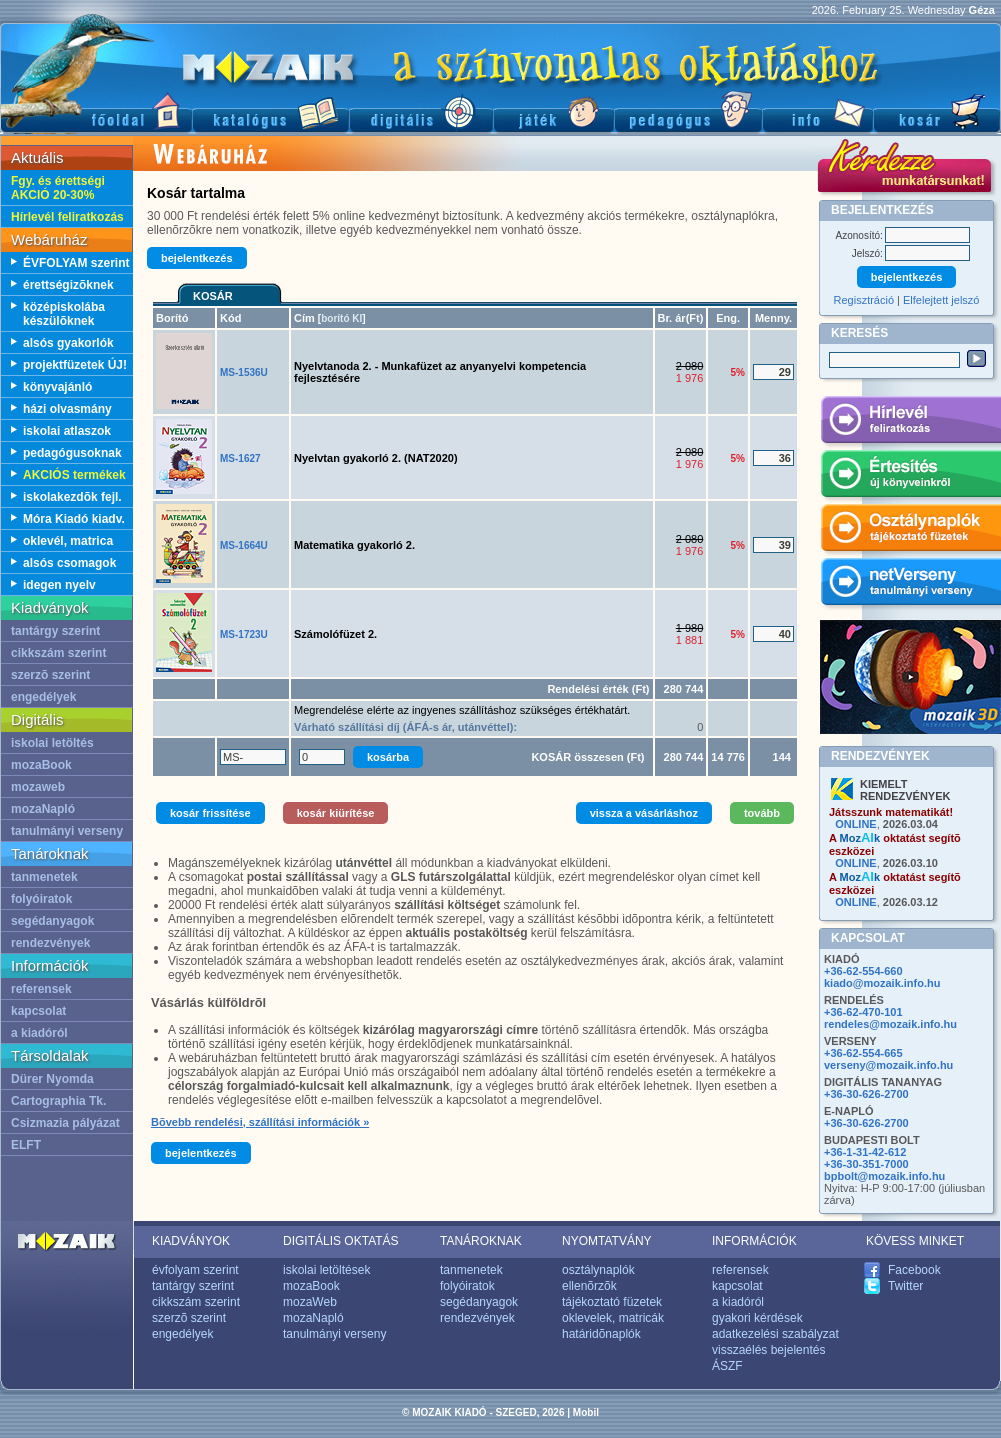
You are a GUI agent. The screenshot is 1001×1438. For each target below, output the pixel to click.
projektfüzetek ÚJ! (75, 365)
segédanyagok (52, 921)
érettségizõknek (68, 285)
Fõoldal (96, 110)
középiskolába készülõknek (64, 314)
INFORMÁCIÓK (754, 1241)
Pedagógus (688, 110)
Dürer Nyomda (52, 1079)
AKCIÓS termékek (74, 475)
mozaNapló (43, 809)
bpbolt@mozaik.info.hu (884, 1176)
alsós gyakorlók (68, 343)
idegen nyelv (59, 585)
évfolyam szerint (195, 1270)
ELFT (26, 1145)
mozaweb (38, 787)
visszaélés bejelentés (768, 1350)
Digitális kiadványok (421, 110)
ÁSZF (727, 1366)
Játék (553, 110)
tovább (762, 813)
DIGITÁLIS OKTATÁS (341, 1241)
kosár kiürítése (336, 813)
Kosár (937, 110)
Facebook (914, 1270)
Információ (817, 110)
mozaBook (41, 765)
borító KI (341, 318)
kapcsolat (38, 1011)
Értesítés (910, 477)
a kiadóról (39, 1033)
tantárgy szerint (55, 631)
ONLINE (856, 824)
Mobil (586, 1412)
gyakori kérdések (757, 1318)
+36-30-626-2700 (866, 1094)
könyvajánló (57, 387)
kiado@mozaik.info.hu (882, 983)
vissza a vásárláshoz (644, 813)
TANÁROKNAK (481, 1241)
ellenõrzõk (589, 1286)
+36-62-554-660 (863, 971)
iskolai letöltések (326, 1270)
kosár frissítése (210, 813)
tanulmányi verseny (67, 831)
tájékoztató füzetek (612, 1302)
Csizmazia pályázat (65, 1123)
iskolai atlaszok (67, 431)
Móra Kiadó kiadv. (74, 519)
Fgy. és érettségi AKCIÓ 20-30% (58, 188)
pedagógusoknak (72, 453)
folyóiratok (41, 899)
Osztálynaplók (910, 531)
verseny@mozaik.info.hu (888, 1065)
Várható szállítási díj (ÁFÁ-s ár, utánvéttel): (405, 727)
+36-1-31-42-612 (865, 1152)
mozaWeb (310, 1302)
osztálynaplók (598, 1270)
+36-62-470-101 (863, 1012)
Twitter (905, 1286)
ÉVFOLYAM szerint (76, 263)
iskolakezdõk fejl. (72, 497)
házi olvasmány (67, 409)
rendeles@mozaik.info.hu (890, 1024)
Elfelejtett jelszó (941, 300)
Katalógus (270, 110)
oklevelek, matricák (613, 1318)
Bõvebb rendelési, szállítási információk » (260, 1122)
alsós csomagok (69, 563)
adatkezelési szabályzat (775, 1334)
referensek (41, 989)
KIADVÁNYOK (191, 1241)
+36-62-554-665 (863, 1053)
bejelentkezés (197, 258)
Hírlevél (910, 423)
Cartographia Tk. (58, 1101)
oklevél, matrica (68, 541)
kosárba (388, 757)
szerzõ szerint (50, 675)
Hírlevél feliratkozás (67, 217)
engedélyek (43, 697)
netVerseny (910, 585)
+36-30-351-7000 (866, 1164)
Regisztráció (864, 300)
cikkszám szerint (58, 653)
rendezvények (50, 943)
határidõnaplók (601, 1334)
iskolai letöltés (52, 743)
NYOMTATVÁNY (607, 1241)
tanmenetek (44, 877)
